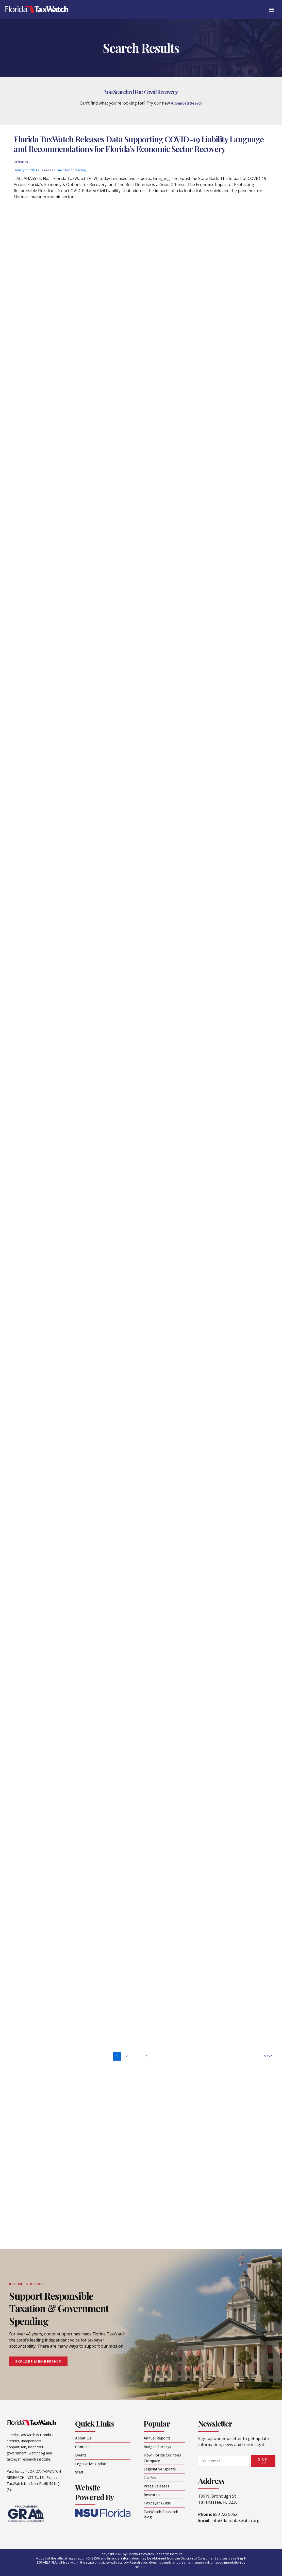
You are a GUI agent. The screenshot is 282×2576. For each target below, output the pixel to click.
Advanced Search (186, 103)
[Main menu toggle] (271, 9)
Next (270, 2236)
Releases (21, 163)
